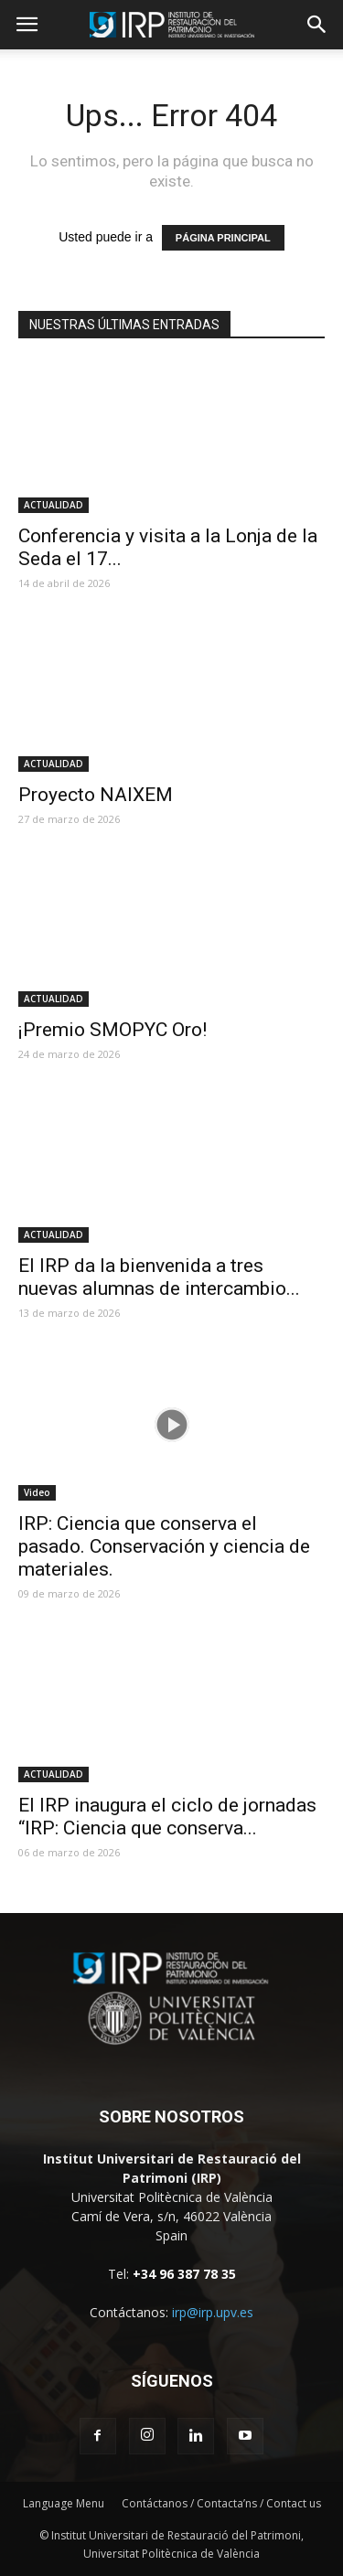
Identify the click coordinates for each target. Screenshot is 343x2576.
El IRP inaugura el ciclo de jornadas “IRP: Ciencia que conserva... (167, 1816)
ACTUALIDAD (53, 504)
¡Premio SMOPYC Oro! (112, 1030)
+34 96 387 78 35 (184, 2273)
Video (37, 1492)
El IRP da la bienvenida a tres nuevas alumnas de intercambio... (159, 1277)
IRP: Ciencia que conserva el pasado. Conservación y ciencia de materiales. (164, 1546)
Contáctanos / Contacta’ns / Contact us (221, 2503)
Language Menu (63, 2503)
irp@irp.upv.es (212, 2312)
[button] (317, 24)
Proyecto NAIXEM (95, 795)
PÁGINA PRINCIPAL (223, 237)
